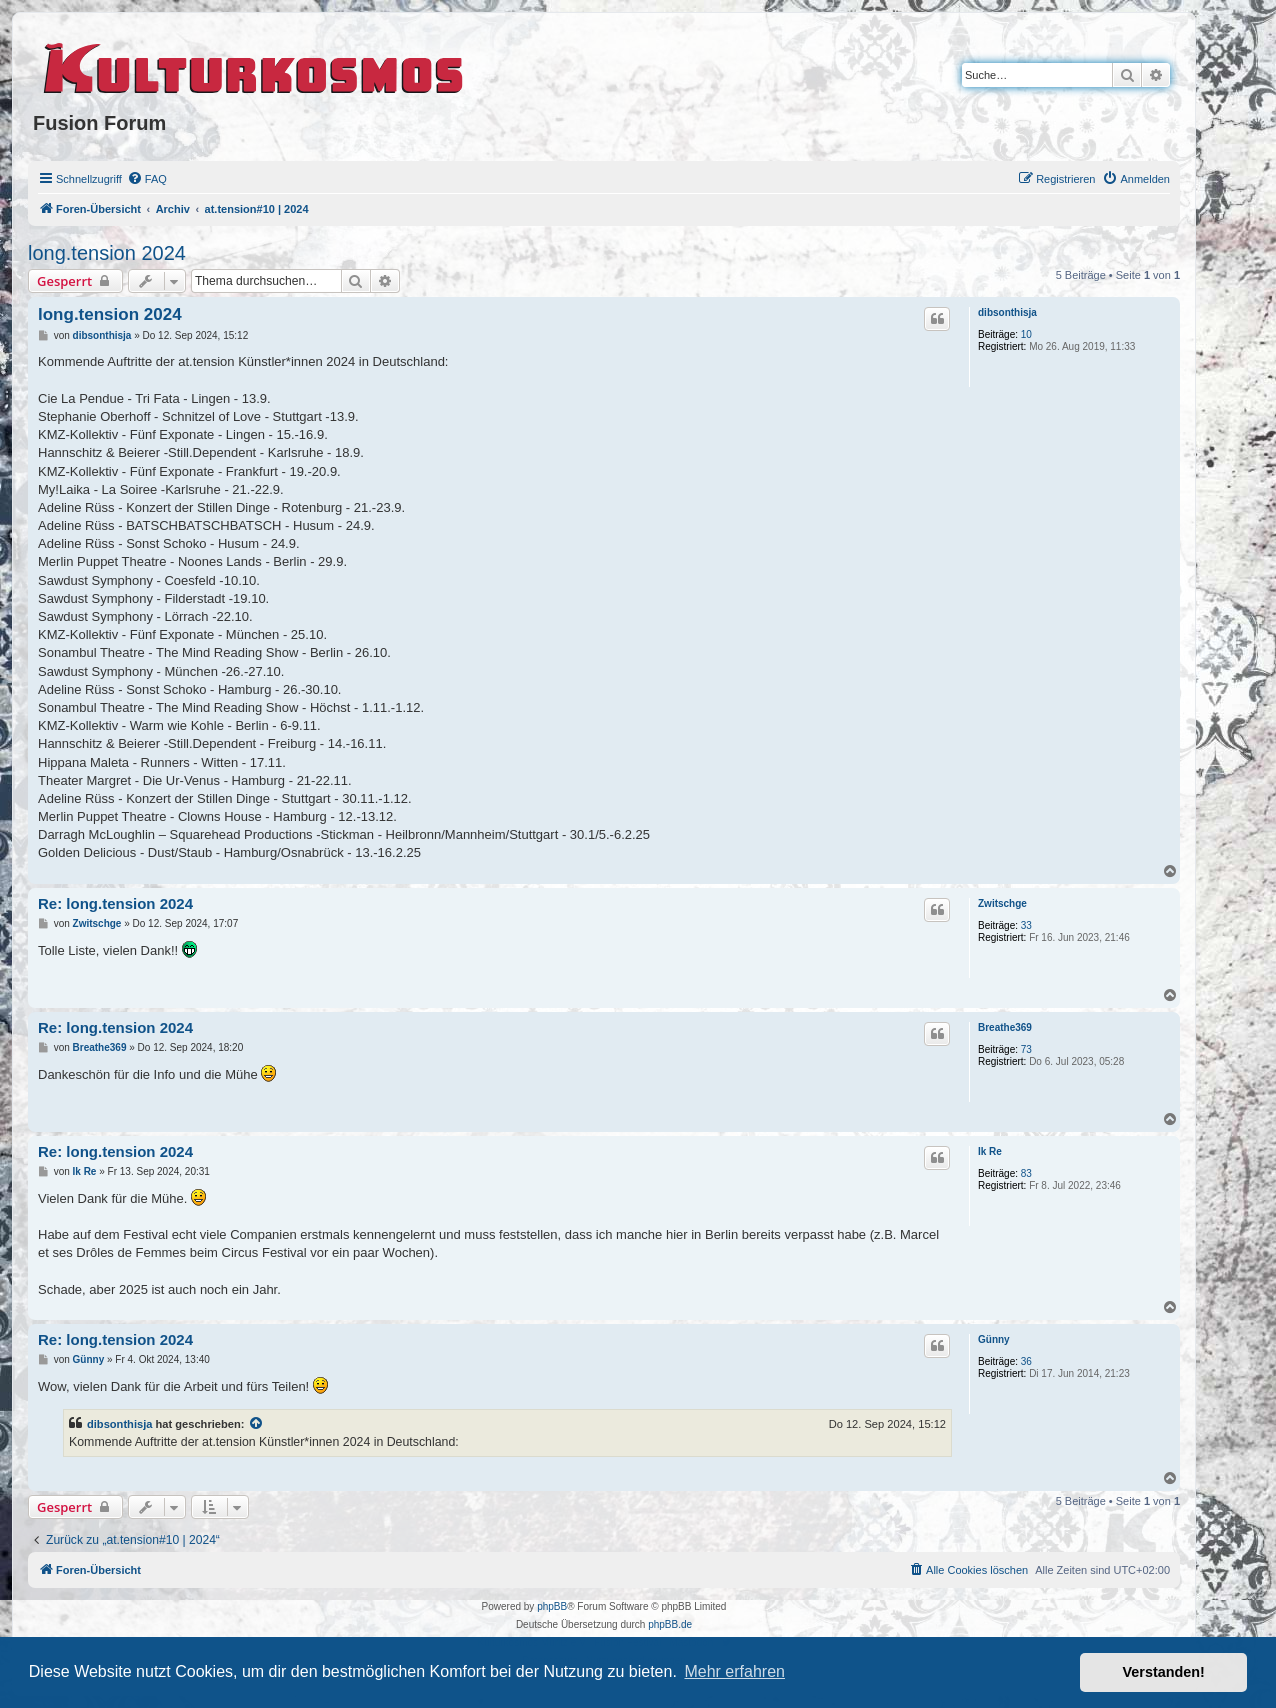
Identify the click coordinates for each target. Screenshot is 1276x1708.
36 (1026, 1361)
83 (1026, 1173)
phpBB (552, 1606)
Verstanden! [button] (1164, 1672)
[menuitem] (147, 179)
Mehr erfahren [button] (734, 1671)
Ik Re (990, 1151)
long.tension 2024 (107, 253)
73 (1026, 1049)
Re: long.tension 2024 (115, 903)
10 (1026, 334)
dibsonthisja (1007, 312)
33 (1026, 925)
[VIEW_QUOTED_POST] (257, 1424)
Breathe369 (1005, 1027)
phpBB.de (670, 1624)
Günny (994, 1339)
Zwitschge (1002, 903)
